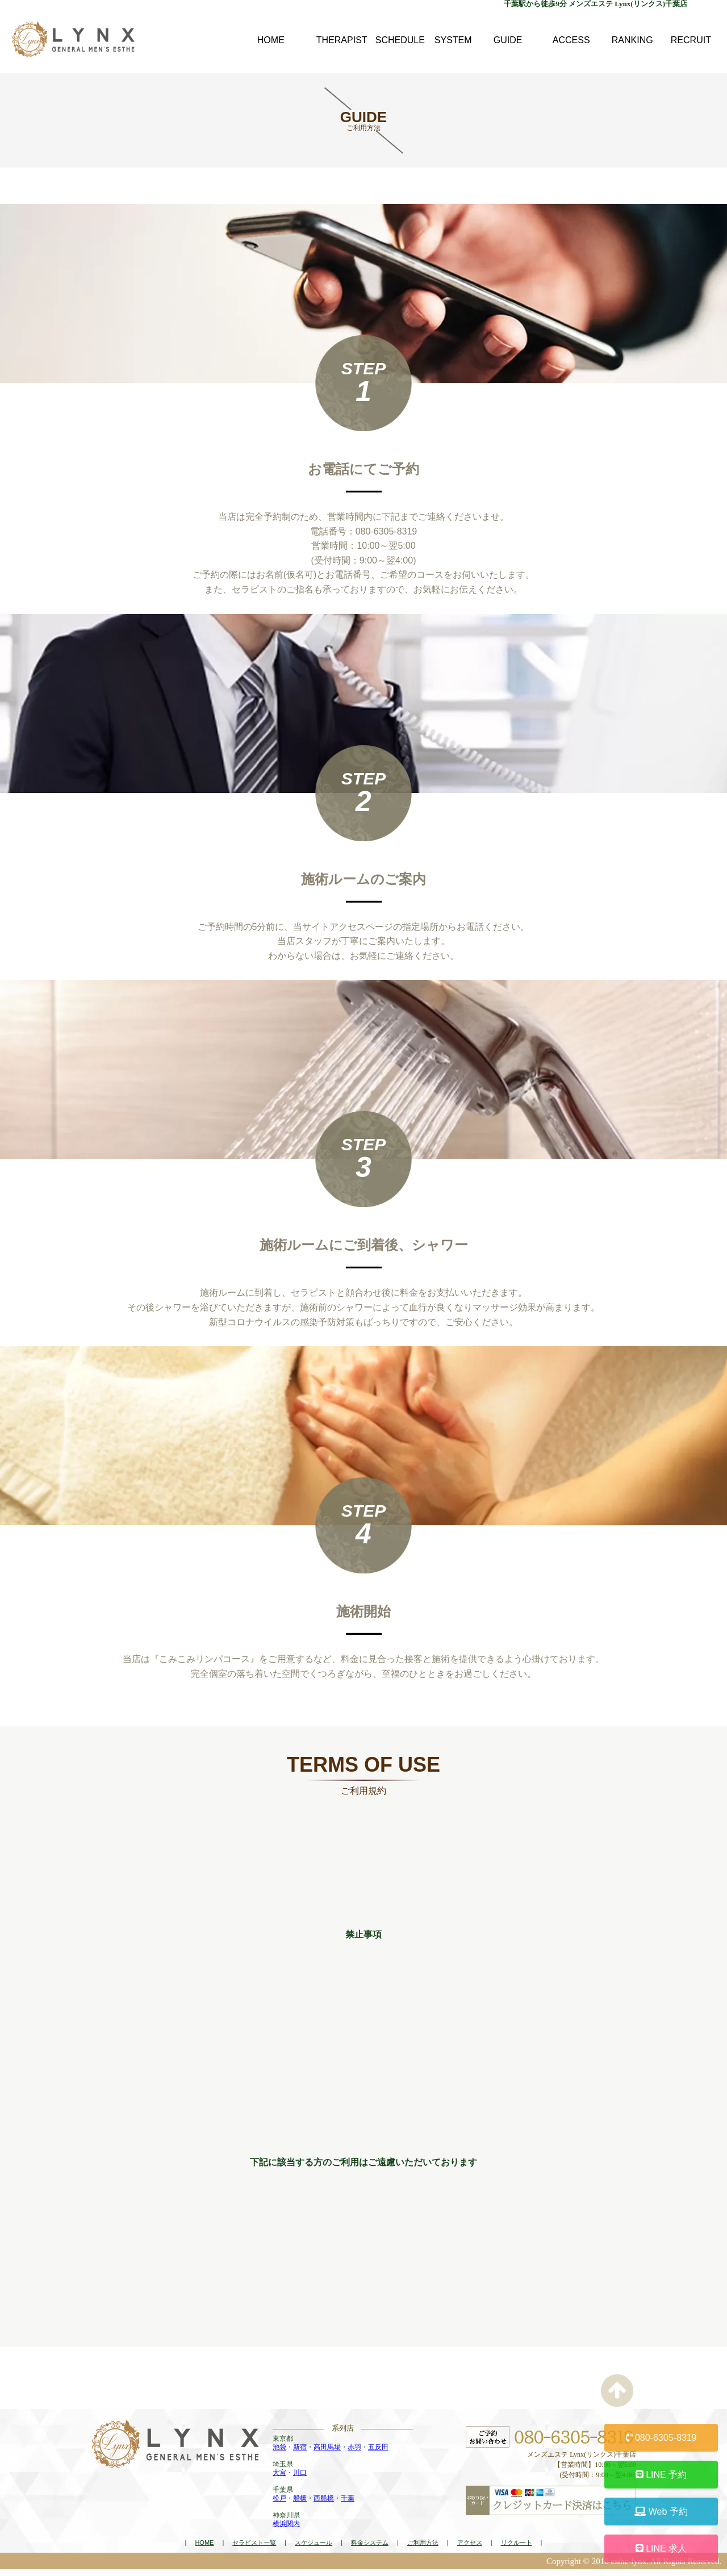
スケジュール (313, 2549)
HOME (204, 2549)
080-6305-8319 (661, 2438)
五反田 (378, 2454)
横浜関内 (286, 2531)
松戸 (279, 2505)
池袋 (279, 2454)
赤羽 (354, 2454)
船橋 (300, 2505)
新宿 (300, 2454)
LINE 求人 (661, 2548)
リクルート (516, 2549)
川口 (300, 2479)
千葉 (347, 2505)
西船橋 (324, 2505)
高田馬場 (327, 2454)
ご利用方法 (422, 2549)
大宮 (279, 2479)
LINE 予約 (661, 2474)
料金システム (369, 2549)
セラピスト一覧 (254, 2549)
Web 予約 (661, 2511)
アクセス (469, 2549)
